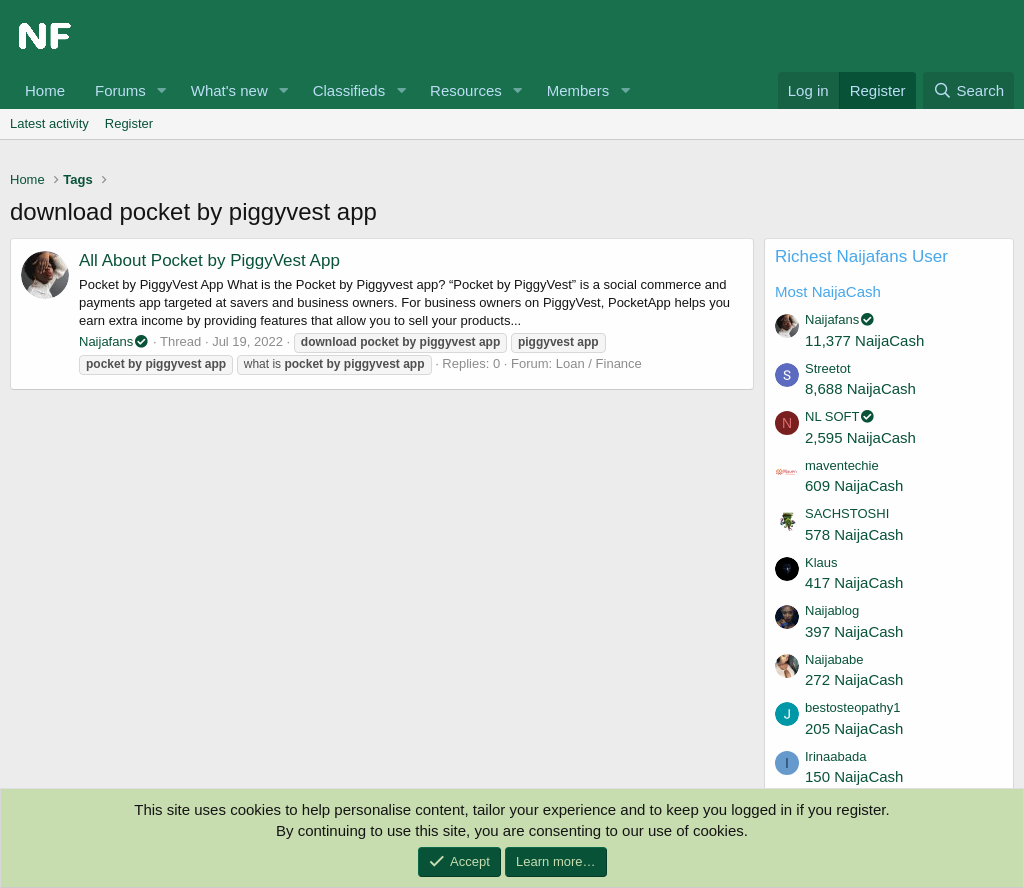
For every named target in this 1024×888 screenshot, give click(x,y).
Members (578, 90)
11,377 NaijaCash (864, 340)
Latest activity (49, 123)
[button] (162, 90)
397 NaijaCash (854, 631)
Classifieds (349, 90)
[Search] (968, 90)
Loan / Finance (599, 363)
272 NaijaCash (854, 679)
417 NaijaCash (854, 582)
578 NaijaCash (854, 534)
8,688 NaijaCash (860, 388)
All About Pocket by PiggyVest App (209, 260)
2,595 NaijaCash (860, 437)
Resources (466, 90)
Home (45, 90)
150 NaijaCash (854, 776)
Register (129, 123)
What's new (229, 90)
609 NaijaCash (854, 485)
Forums (120, 90)
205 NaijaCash (854, 728)
